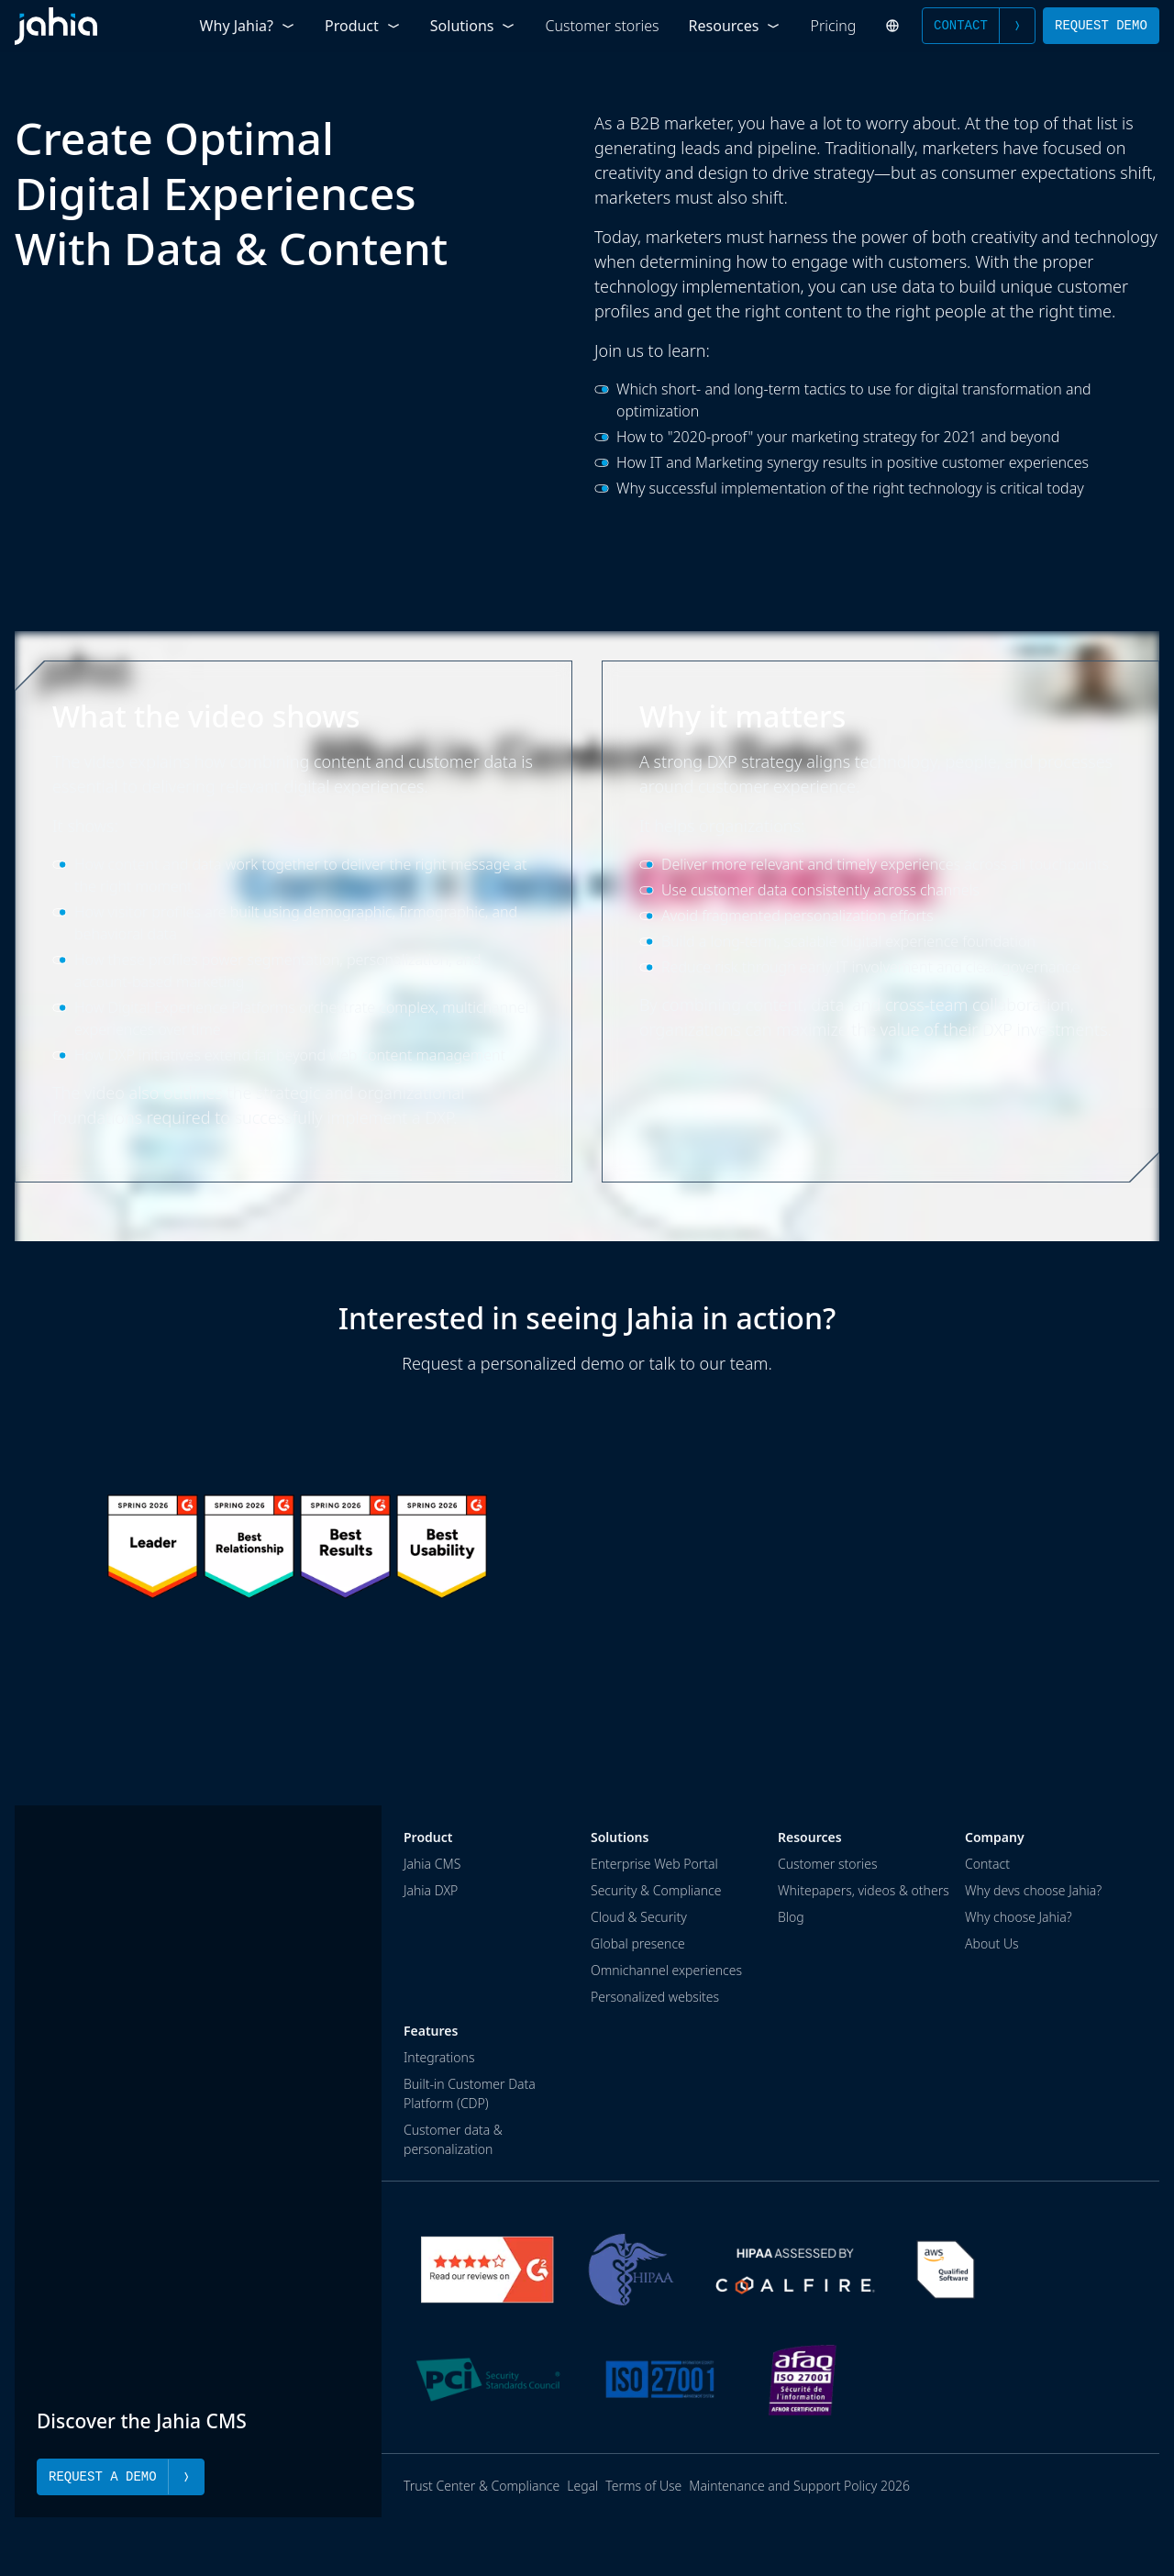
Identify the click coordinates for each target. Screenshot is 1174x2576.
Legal (582, 2485)
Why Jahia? (247, 26)
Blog (791, 1917)
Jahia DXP (431, 1890)
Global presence (638, 1943)
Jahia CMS (432, 1863)
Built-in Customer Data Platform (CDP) (470, 2093)
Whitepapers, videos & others (863, 1890)
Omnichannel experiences (666, 1970)
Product (363, 26)
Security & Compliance (656, 1890)
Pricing (834, 26)
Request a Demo (121, 2477)
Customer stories (602, 26)
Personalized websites (655, 1996)
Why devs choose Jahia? (1033, 1890)
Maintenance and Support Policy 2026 (799, 2485)
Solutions (473, 26)
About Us (992, 1943)
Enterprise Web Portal (654, 1863)
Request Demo (1101, 25)
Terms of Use (643, 2485)
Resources (735, 26)
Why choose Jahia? (1018, 1917)
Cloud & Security (639, 1917)
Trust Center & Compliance (481, 2485)
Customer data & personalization (453, 2139)
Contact (979, 25)
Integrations (439, 2057)
